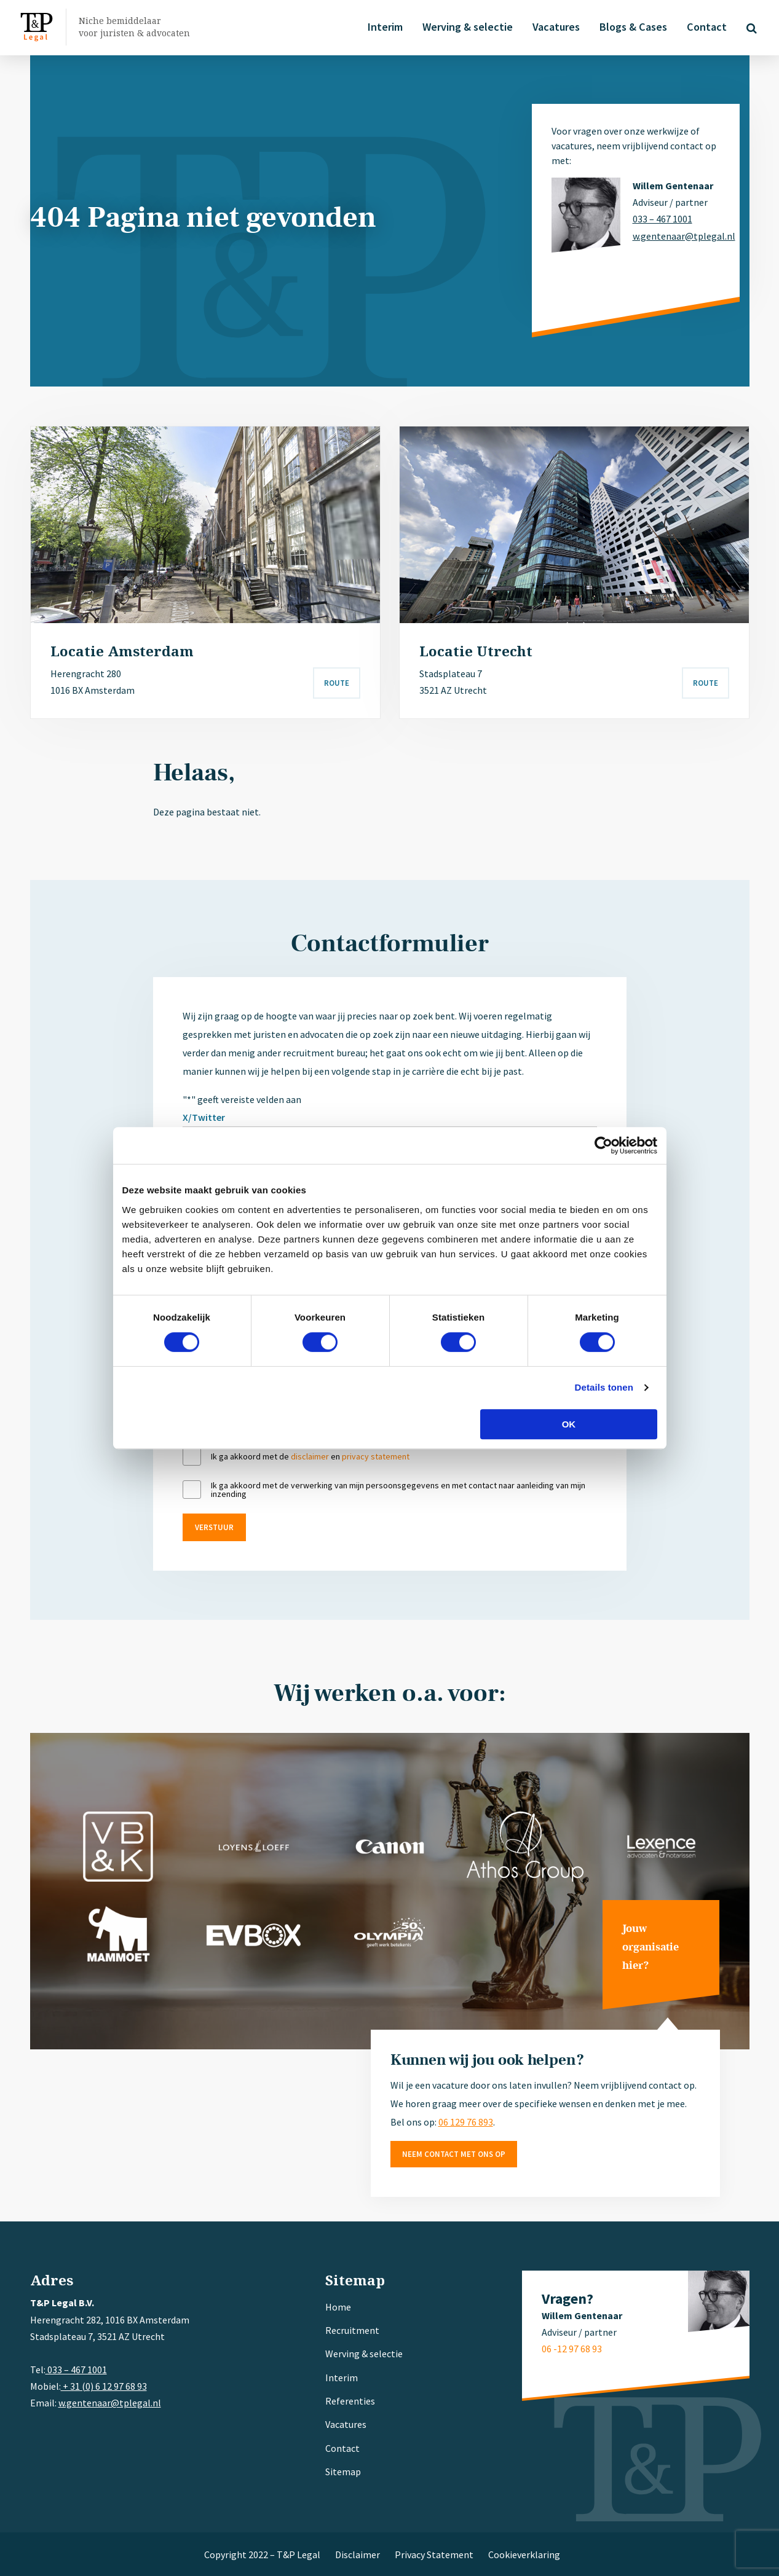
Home (338, 2307)
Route (336, 683)
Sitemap (343, 2471)
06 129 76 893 (465, 2122)
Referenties (350, 2401)
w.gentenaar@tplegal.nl (676, 236)
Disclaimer (357, 2554)
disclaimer (310, 1456)
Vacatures (556, 27)
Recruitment (352, 2330)
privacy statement (375, 1456)
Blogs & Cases (633, 27)
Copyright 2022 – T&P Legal (262, 2554)
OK (569, 1424)
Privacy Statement (434, 2554)
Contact (707, 27)
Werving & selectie (467, 27)
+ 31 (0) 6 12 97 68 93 (104, 2386)
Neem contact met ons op (453, 2154)
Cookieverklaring (524, 2554)
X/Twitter (204, 1117)
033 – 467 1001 (662, 219)
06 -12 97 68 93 (572, 2348)
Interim (385, 27)
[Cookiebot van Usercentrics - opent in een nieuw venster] (603, 1145)
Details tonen (604, 1387)
